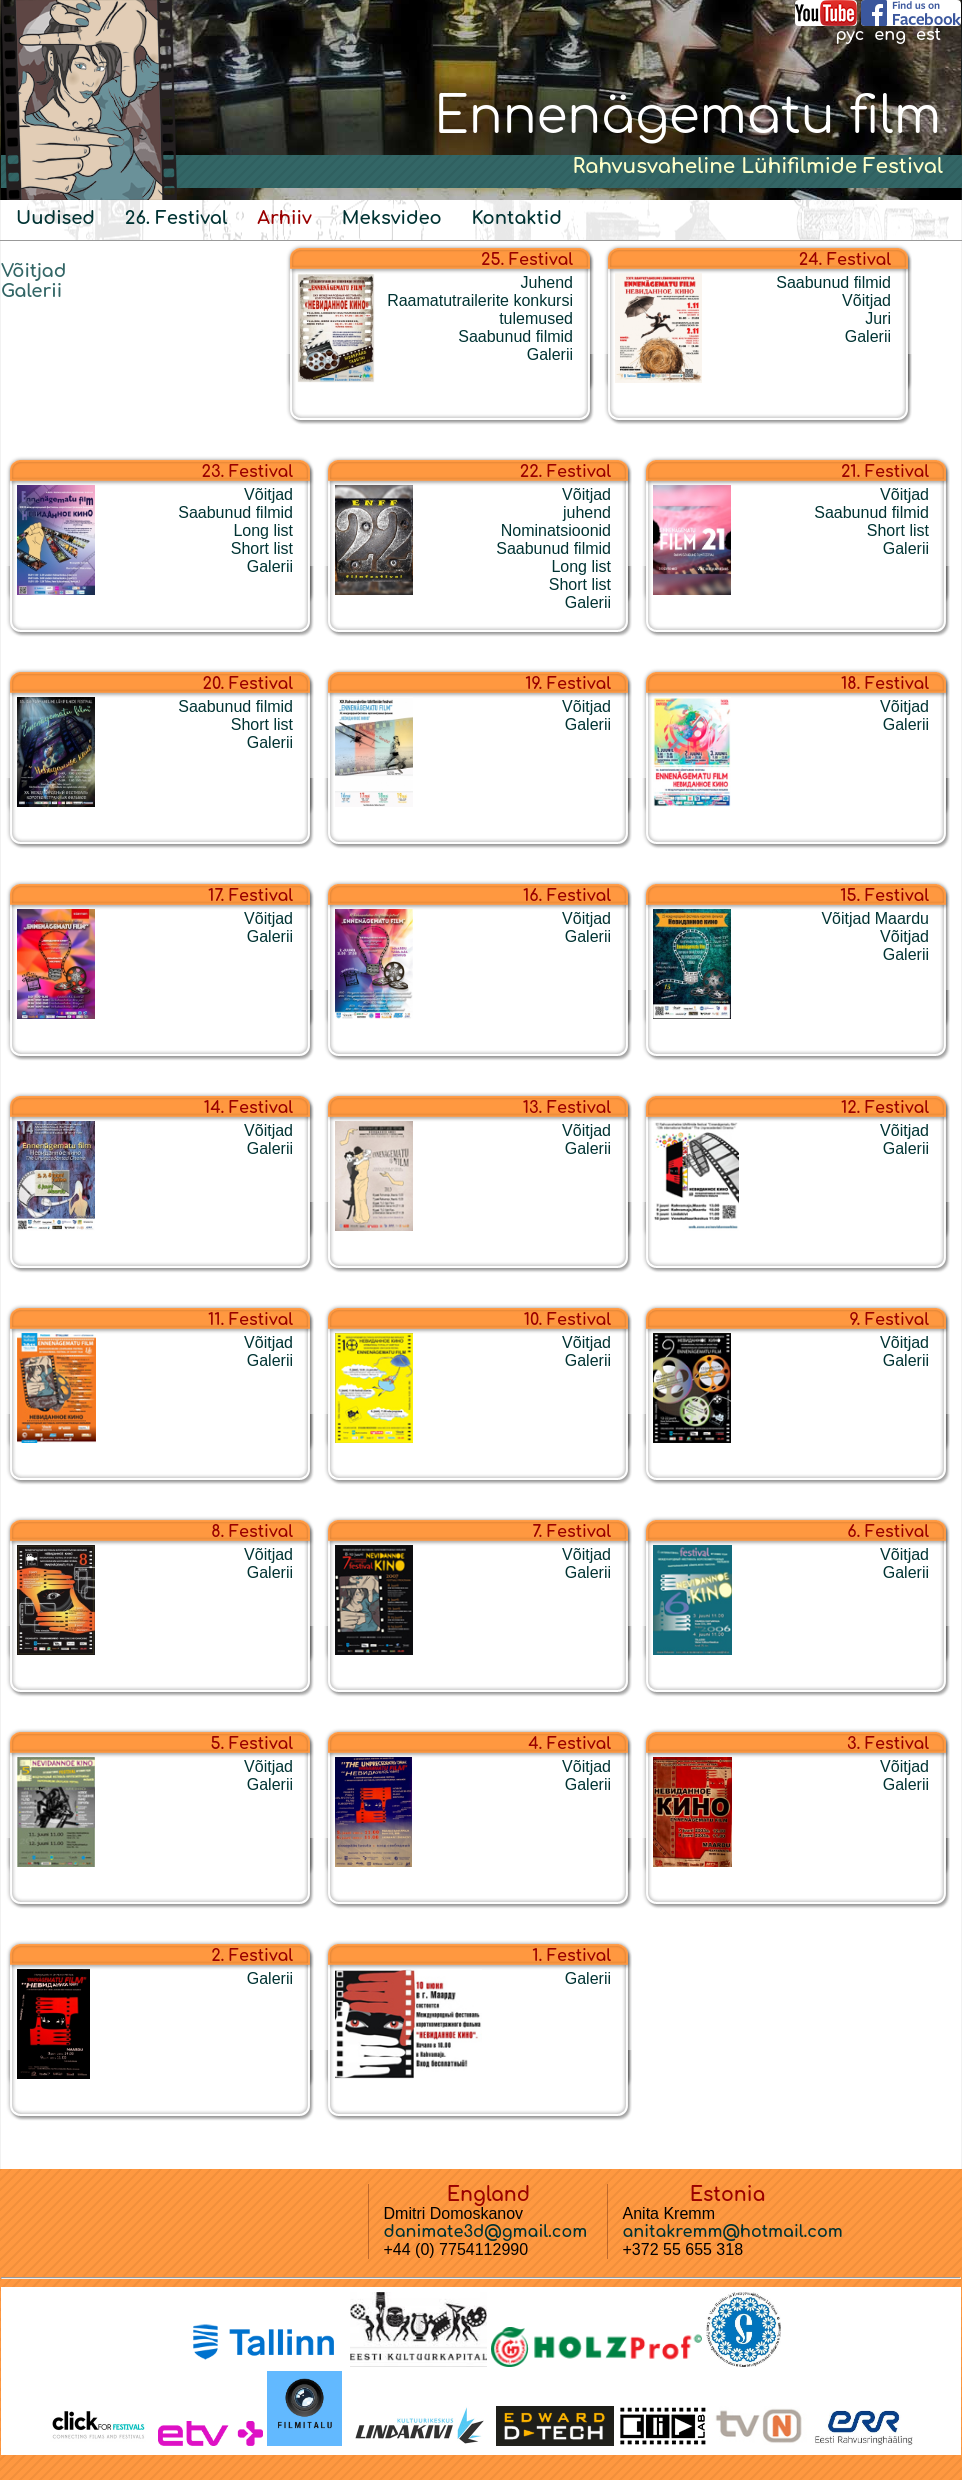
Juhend (547, 282)
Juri (878, 318)
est (928, 35)
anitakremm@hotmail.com (733, 2232)
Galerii (31, 291)
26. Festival (176, 218)
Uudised (55, 218)
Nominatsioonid (556, 530)
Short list (262, 548)
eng (890, 35)
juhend (587, 512)
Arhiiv (284, 218)
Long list (263, 530)
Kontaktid (517, 218)
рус (849, 35)
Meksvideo (392, 218)
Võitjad (33, 271)
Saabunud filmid (515, 336)
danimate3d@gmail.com (486, 2232)
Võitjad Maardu (875, 918)
